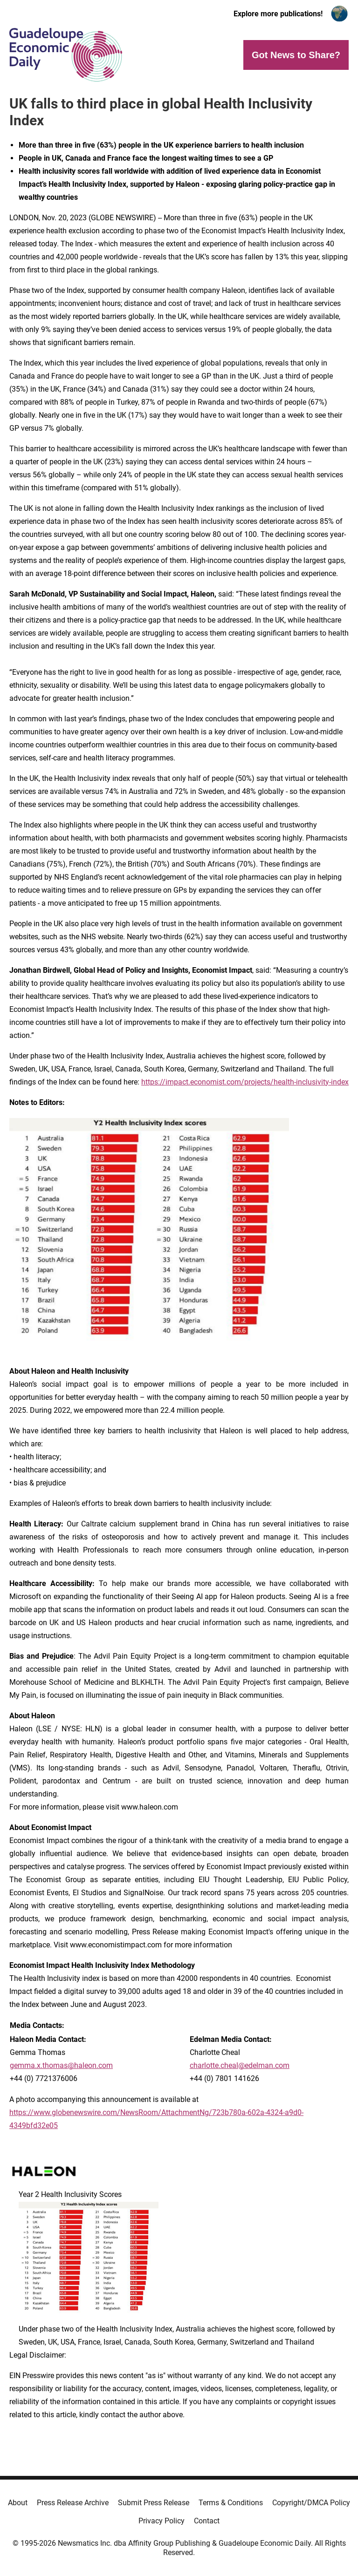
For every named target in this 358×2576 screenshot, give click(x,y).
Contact (207, 2520)
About (18, 2502)
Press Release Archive (73, 2502)
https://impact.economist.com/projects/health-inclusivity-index (245, 1082)
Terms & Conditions (231, 2502)
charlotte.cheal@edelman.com (239, 2065)
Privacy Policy (161, 2520)
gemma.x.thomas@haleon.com (61, 2065)
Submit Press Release (153, 2502)
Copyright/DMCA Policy (311, 2502)
